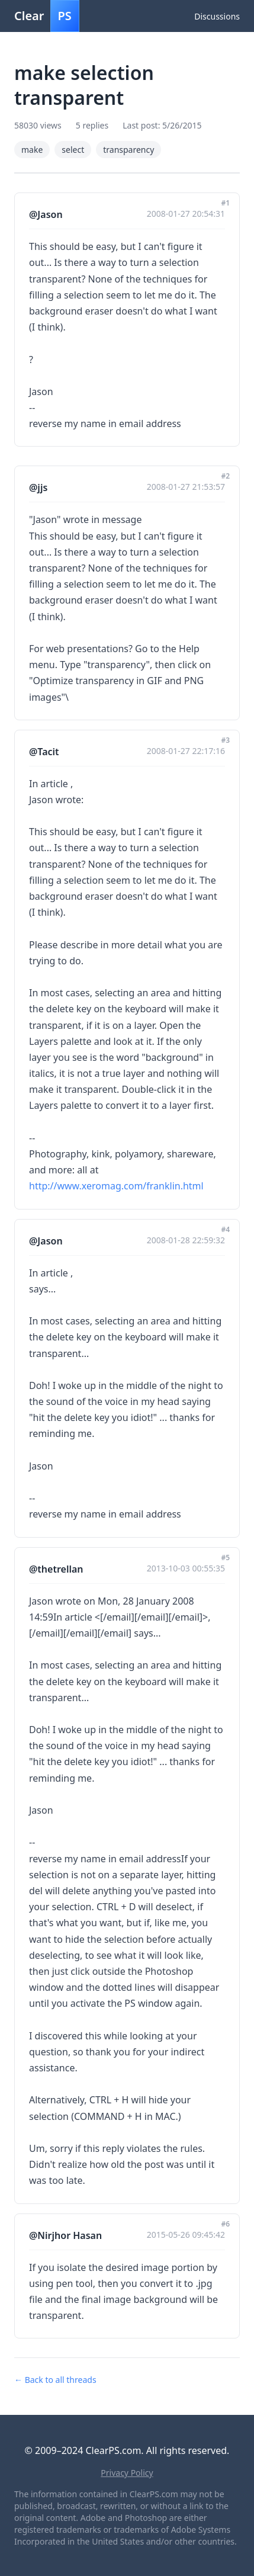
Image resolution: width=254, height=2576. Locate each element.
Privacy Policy (127, 2472)
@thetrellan (56, 1569)
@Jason (46, 214)
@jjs (38, 487)
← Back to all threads (55, 2379)
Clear (46, 16)
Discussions (217, 16)
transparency (128, 149)
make (32, 149)
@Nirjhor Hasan (65, 2235)
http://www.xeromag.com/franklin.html (116, 1185)
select (73, 149)
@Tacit (44, 751)
